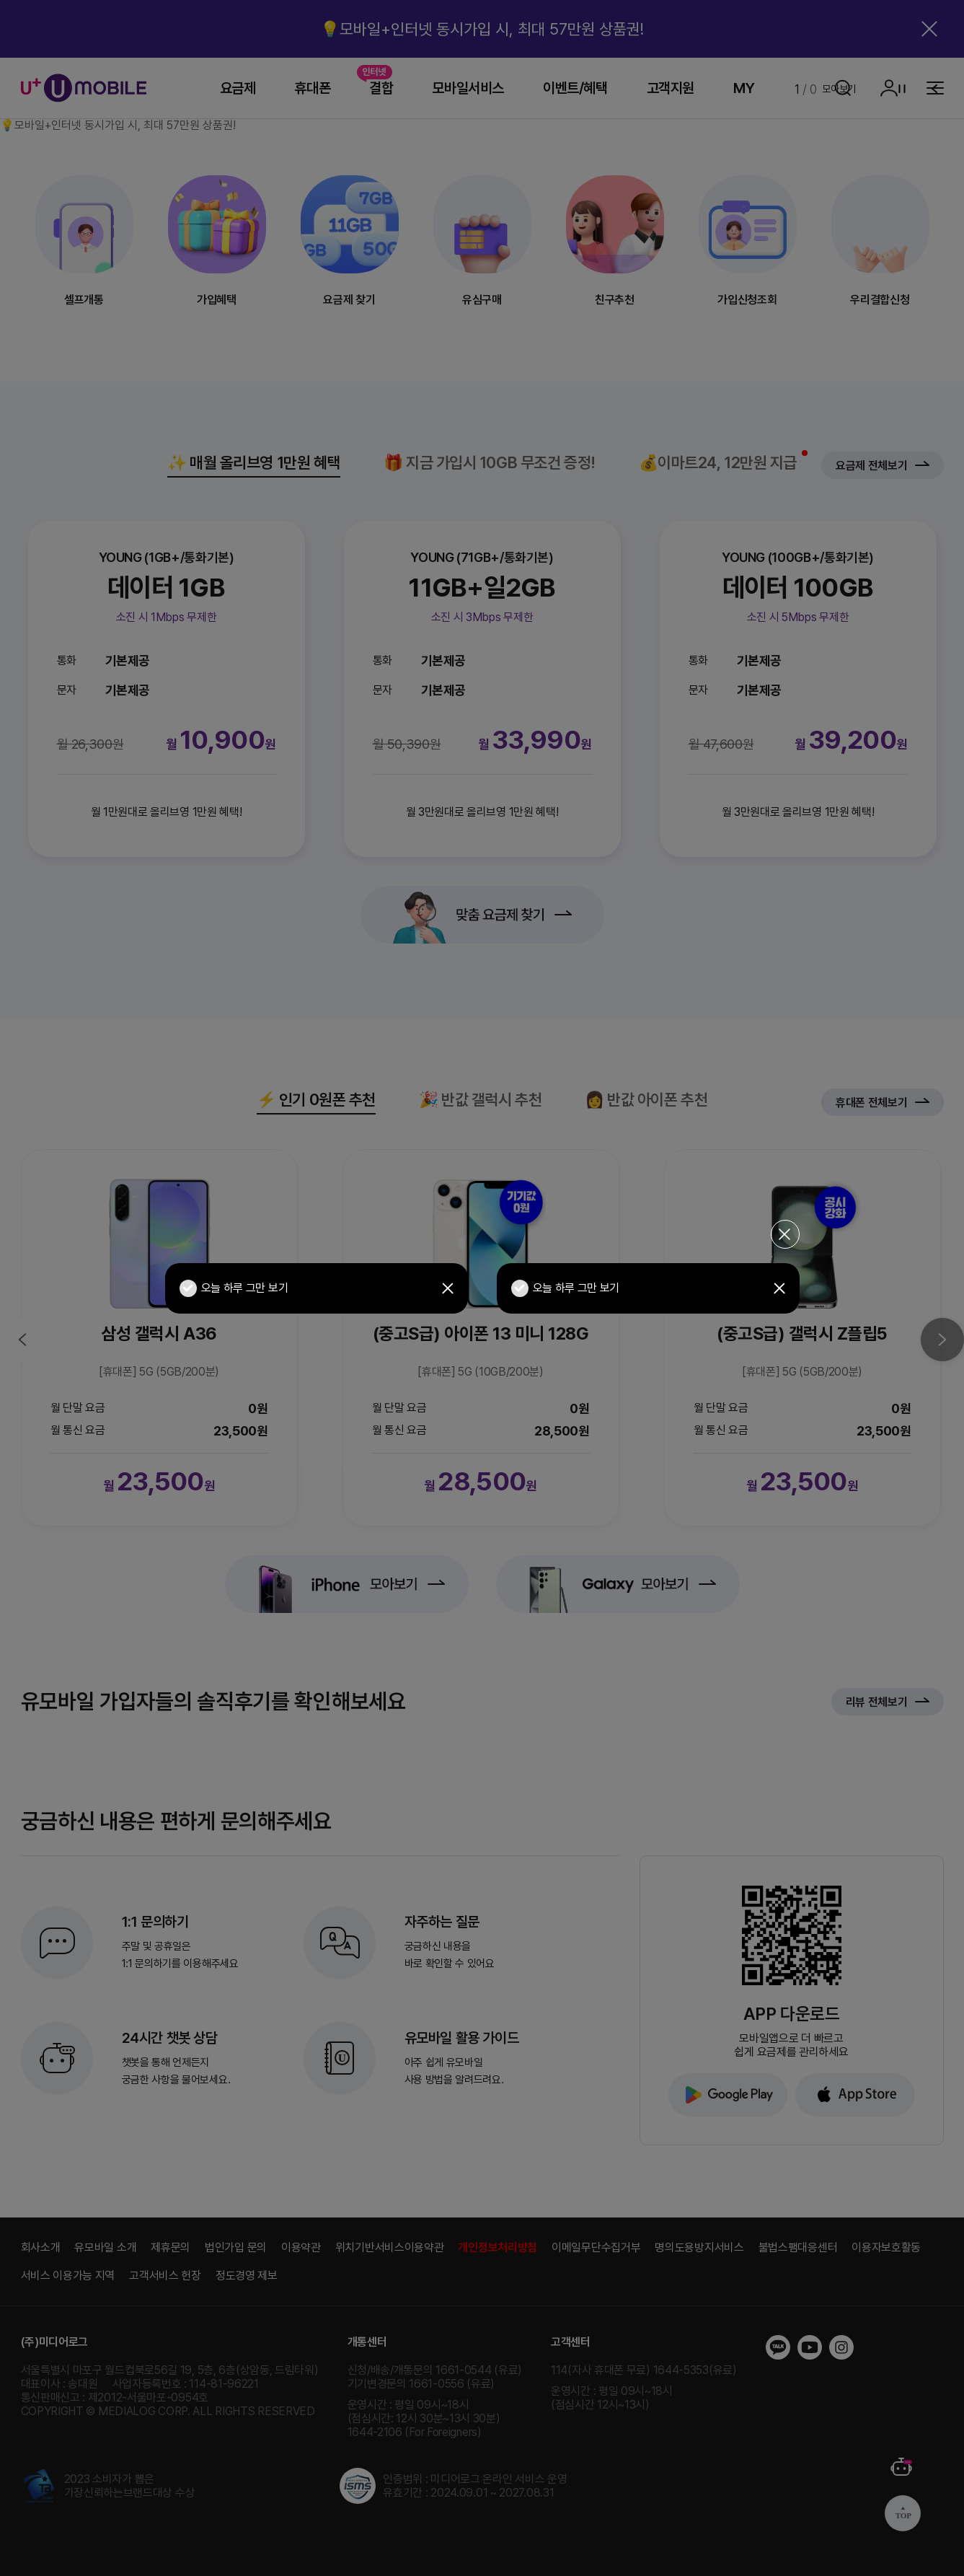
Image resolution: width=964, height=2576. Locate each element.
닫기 (448, 1288)
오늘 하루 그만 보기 (234, 1288)
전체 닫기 (785, 1234)
